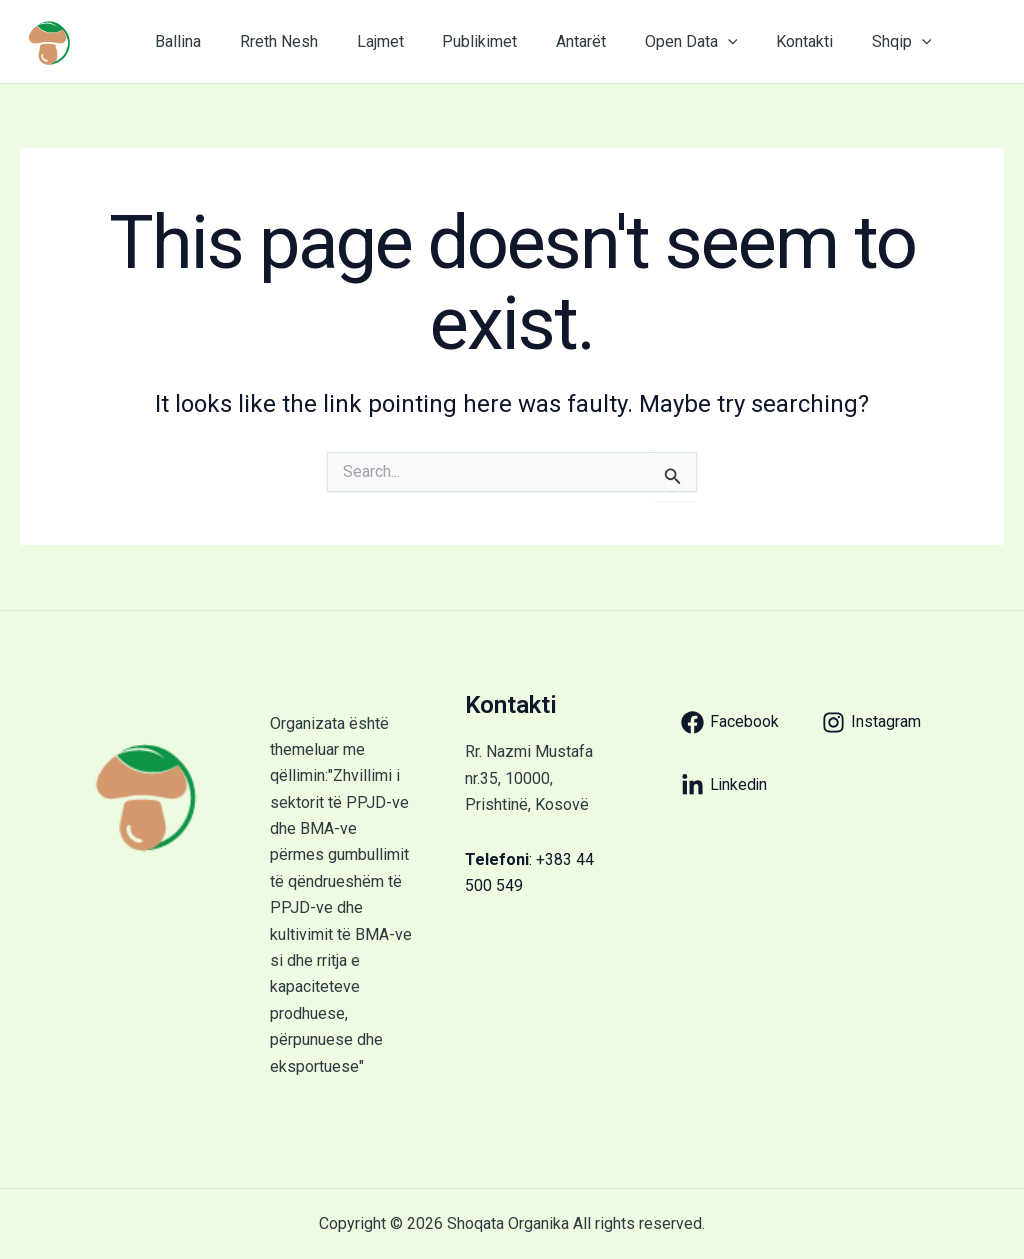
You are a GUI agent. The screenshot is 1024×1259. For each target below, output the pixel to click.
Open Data (654, 42)
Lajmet (363, 41)
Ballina (175, 41)
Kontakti (761, 41)
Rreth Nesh (269, 41)
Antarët (551, 41)
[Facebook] (730, 722)
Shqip (852, 42)
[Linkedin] (725, 785)
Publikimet (456, 41)
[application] (691, 42)
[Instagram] (871, 722)
